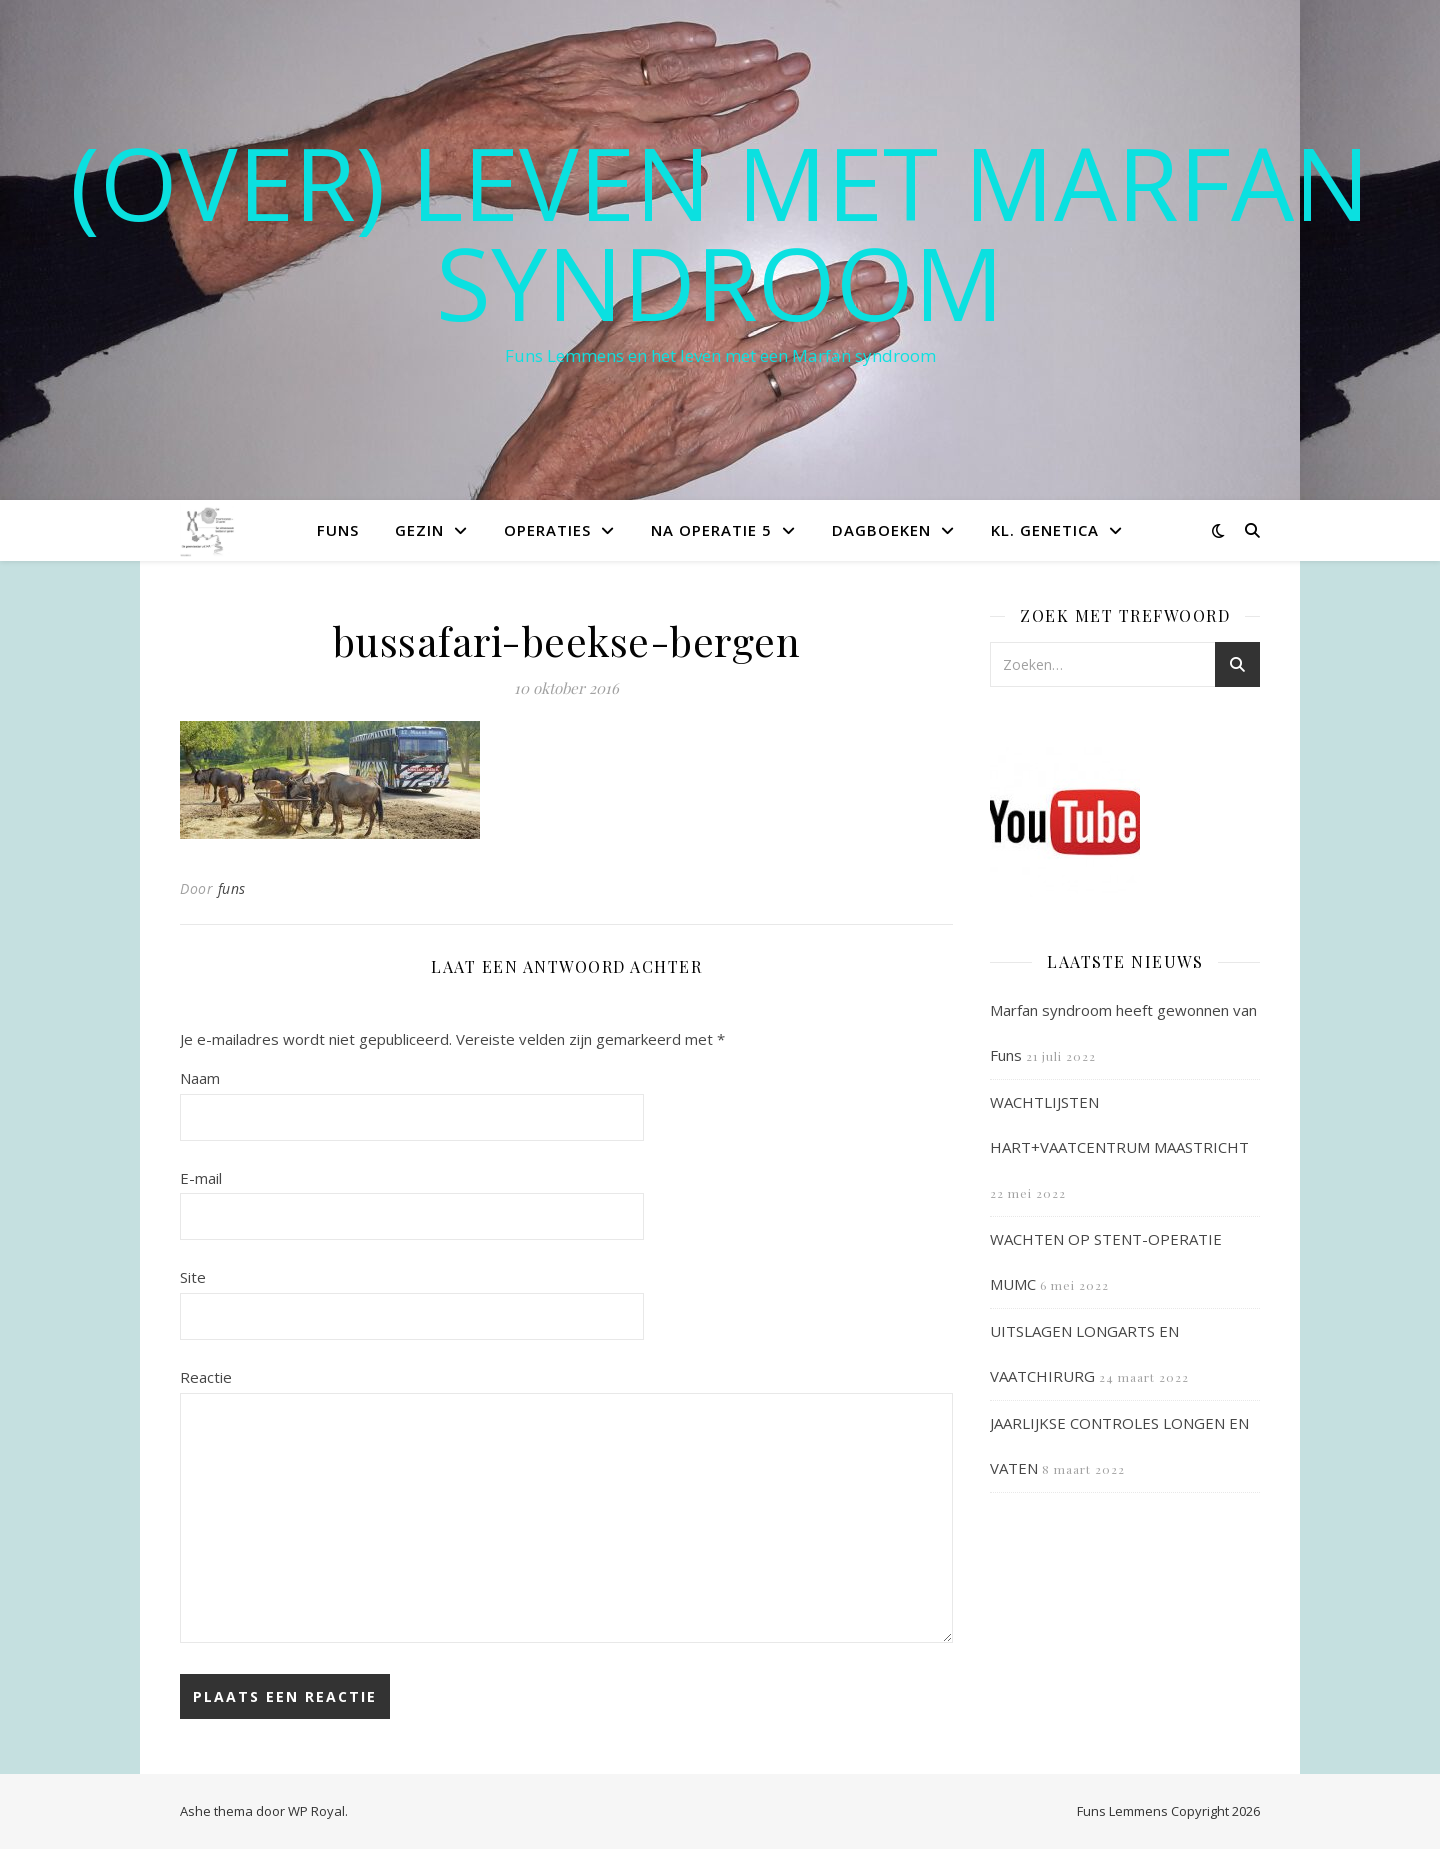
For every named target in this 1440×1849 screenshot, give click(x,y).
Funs (338, 530)
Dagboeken (881, 530)
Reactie (206, 1377)
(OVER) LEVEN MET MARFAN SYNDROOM (720, 232)
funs (232, 888)
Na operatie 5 (711, 530)
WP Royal (316, 1811)
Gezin (419, 530)
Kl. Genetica (1045, 530)
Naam (200, 1078)
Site (193, 1277)
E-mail (201, 1178)
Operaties (547, 530)
